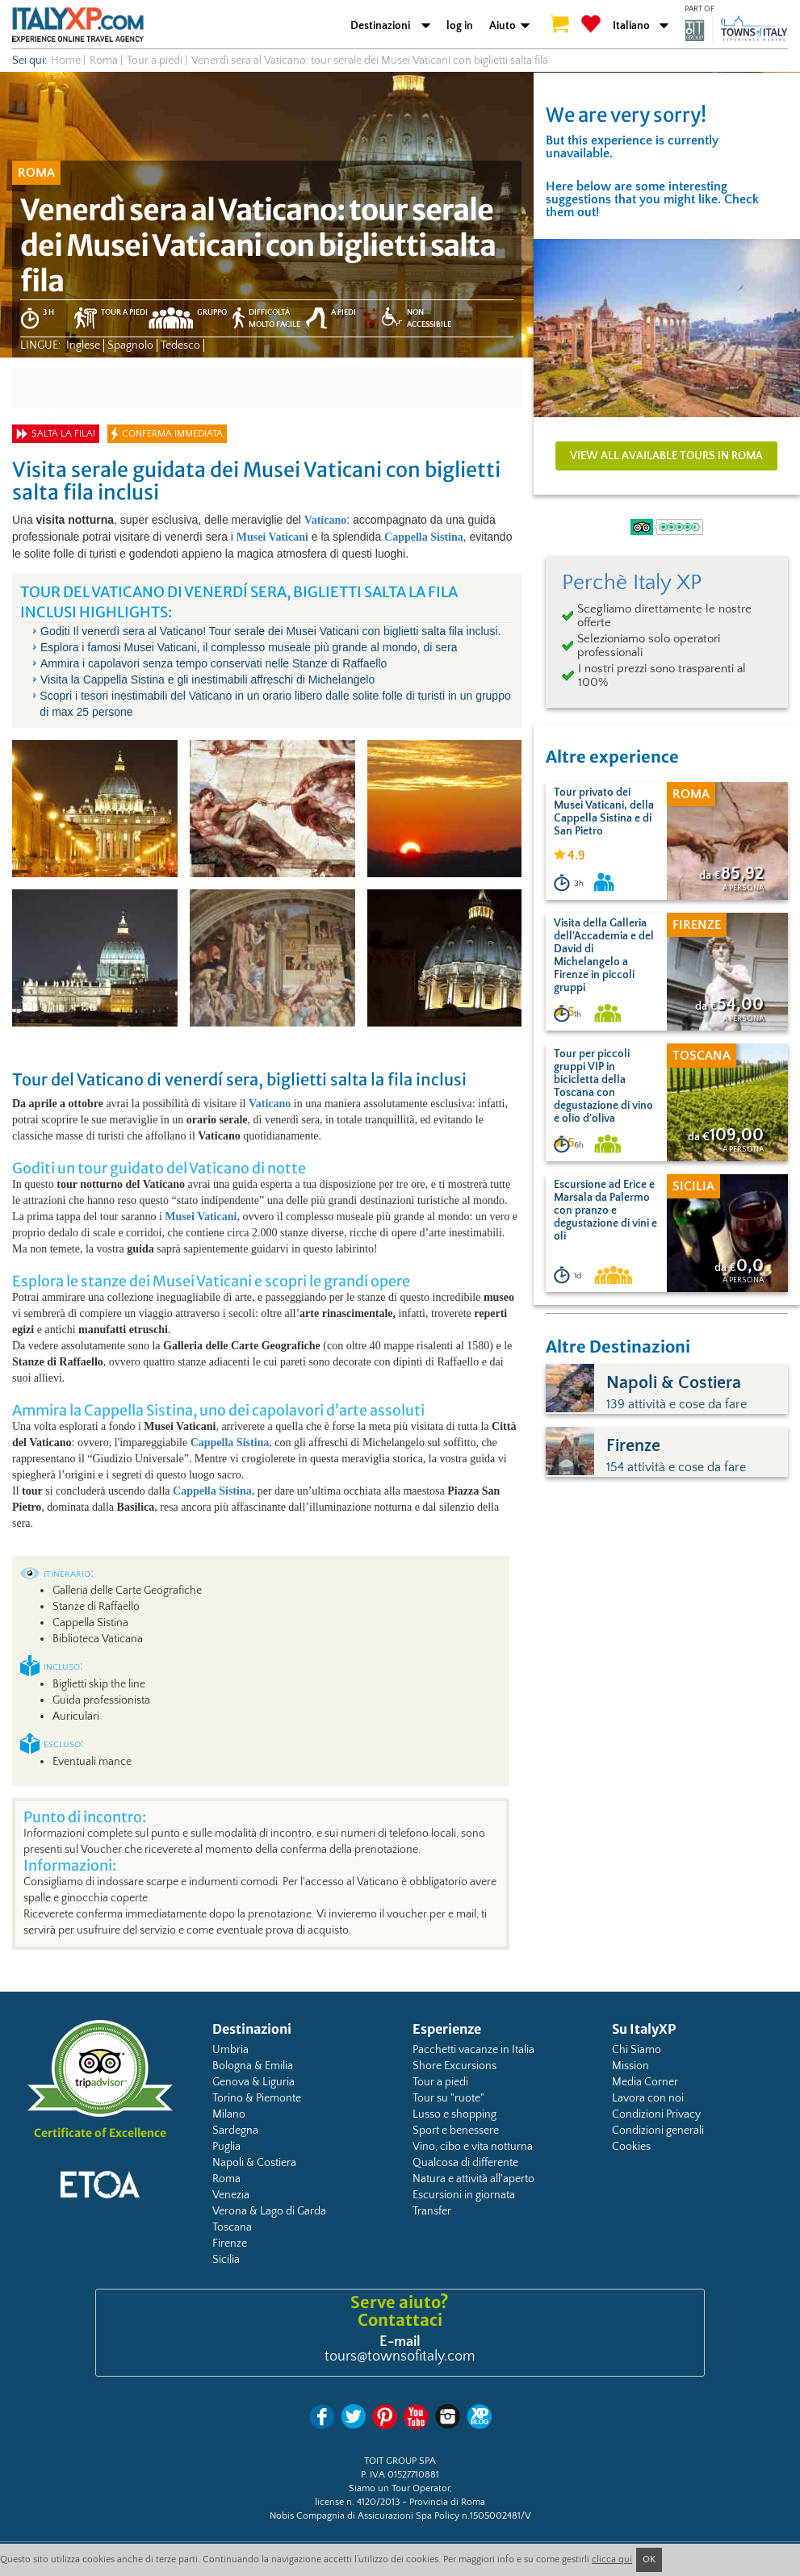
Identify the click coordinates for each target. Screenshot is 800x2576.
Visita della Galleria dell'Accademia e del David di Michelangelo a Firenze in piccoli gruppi (604, 955)
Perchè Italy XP (632, 583)
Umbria (230, 2049)
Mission (630, 2066)
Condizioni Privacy (656, 2114)
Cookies (631, 2146)
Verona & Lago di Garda (269, 2211)
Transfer (432, 2211)
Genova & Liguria (253, 2082)
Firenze (229, 2243)
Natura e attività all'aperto (473, 2178)
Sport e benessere (456, 2130)
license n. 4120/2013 (357, 2502)
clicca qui (612, 2559)
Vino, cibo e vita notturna (473, 2146)
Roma (226, 2178)
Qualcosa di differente (465, 2162)
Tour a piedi (440, 2082)
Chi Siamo (636, 2049)
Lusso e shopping (454, 2114)
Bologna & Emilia (252, 2066)
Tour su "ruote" (448, 2098)
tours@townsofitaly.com (400, 2356)
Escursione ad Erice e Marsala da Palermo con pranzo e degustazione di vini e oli (605, 1210)
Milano (228, 2114)
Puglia (226, 2146)
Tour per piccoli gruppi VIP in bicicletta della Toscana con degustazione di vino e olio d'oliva (603, 1086)
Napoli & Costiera (254, 2162)
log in (459, 25)
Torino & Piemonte (256, 2098)
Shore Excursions (454, 2066)
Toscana (232, 2227)
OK (649, 2559)
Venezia (230, 2195)
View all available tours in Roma (666, 456)
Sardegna (235, 2130)
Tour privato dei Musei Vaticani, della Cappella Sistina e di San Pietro (604, 812)
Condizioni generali (658, 2130)
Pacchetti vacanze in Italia (473, 2049)
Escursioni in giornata (464, 2195)
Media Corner (645, 2082)
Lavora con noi (648, 2098)
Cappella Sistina (423, 537)
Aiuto (502, 25)
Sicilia (226, 2259)
